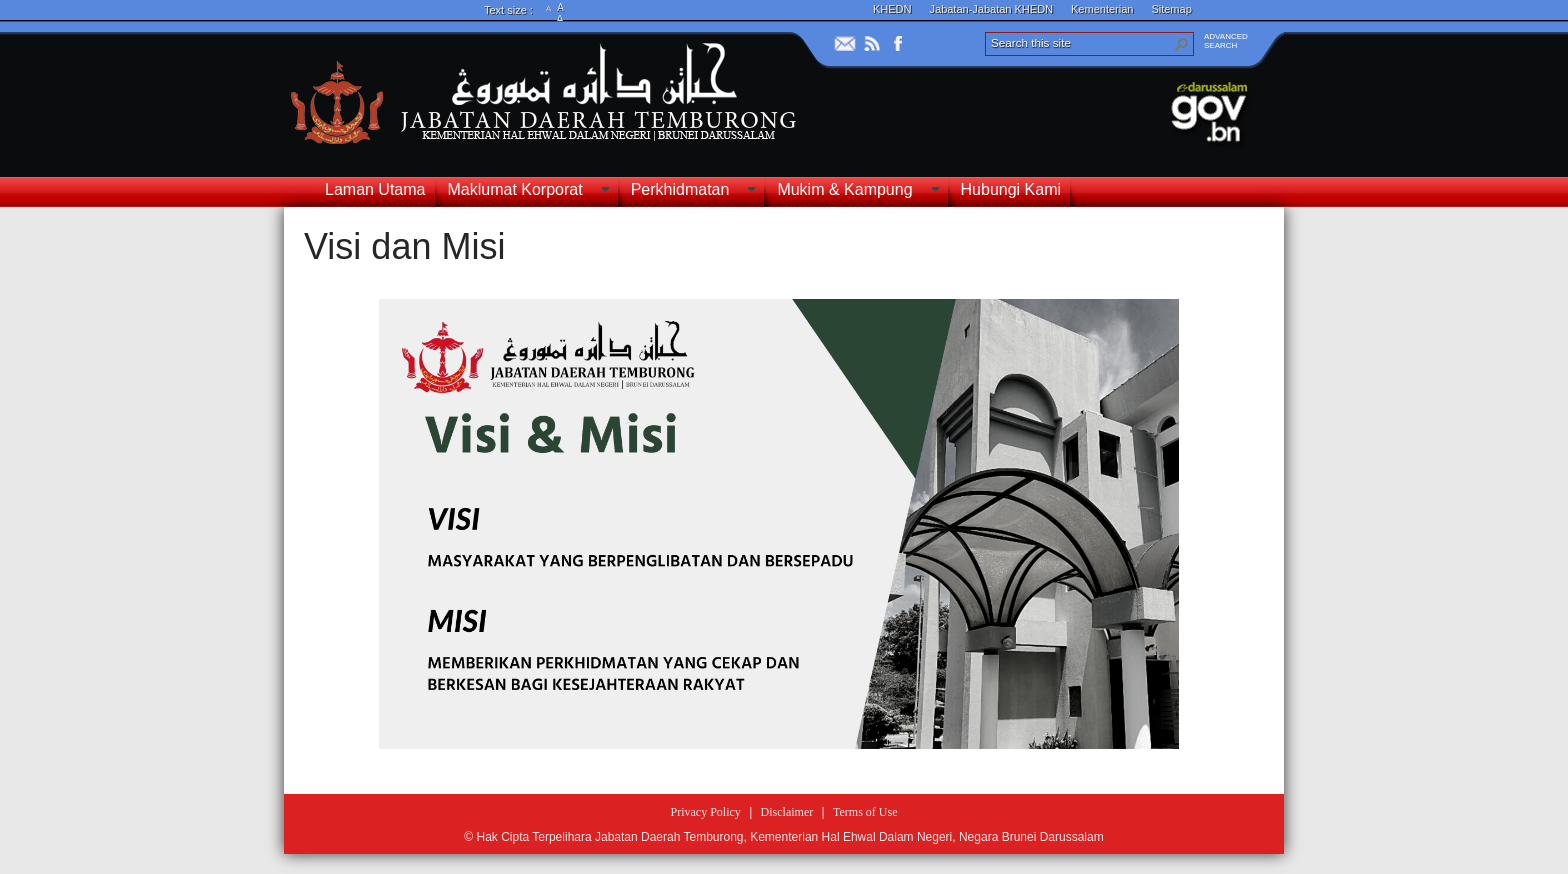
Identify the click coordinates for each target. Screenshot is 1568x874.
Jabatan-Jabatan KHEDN (992, 9)
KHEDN (892, 9)
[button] (1182, 44)
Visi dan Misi (404, 246)
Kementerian (1102, 9)
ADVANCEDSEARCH (1226, 41)
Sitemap (1171, 9)
